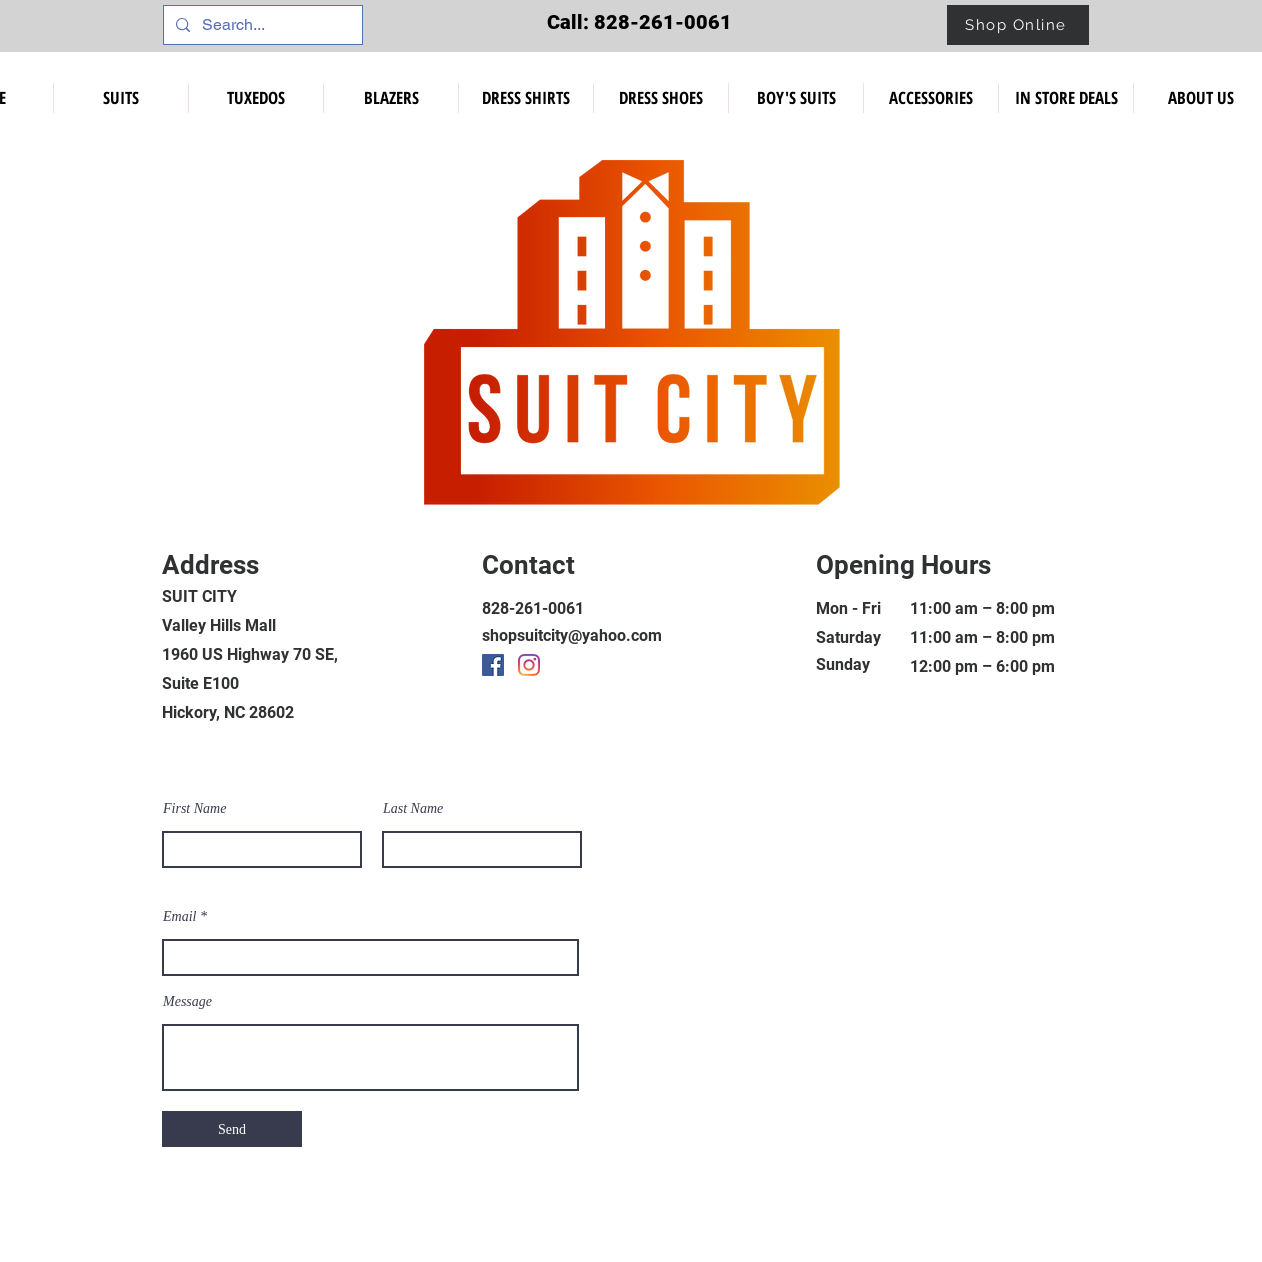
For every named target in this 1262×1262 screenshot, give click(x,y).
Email (179, 917)
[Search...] (261, 25)
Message (187, 1002)
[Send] (232, 1129)
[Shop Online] (1018, 25)
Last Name (413, 809)
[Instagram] (529, 665)
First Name (194, 809)
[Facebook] (493, 665)
